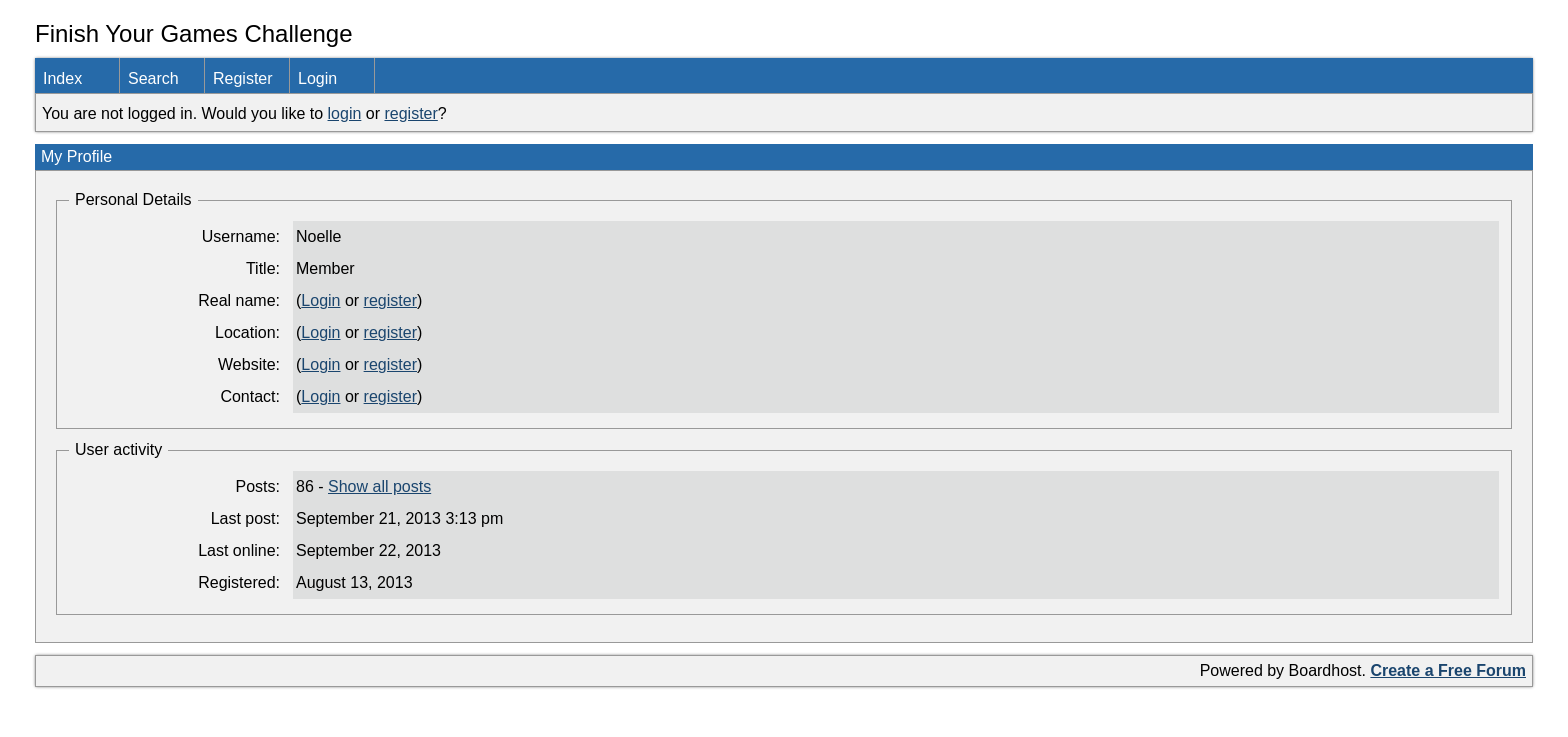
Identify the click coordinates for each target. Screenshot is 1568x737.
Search (153, 78)
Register (243, 78)
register (410, 113)
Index (62, 78)
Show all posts (379, 486)
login (345, 113)
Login (317, 78)
